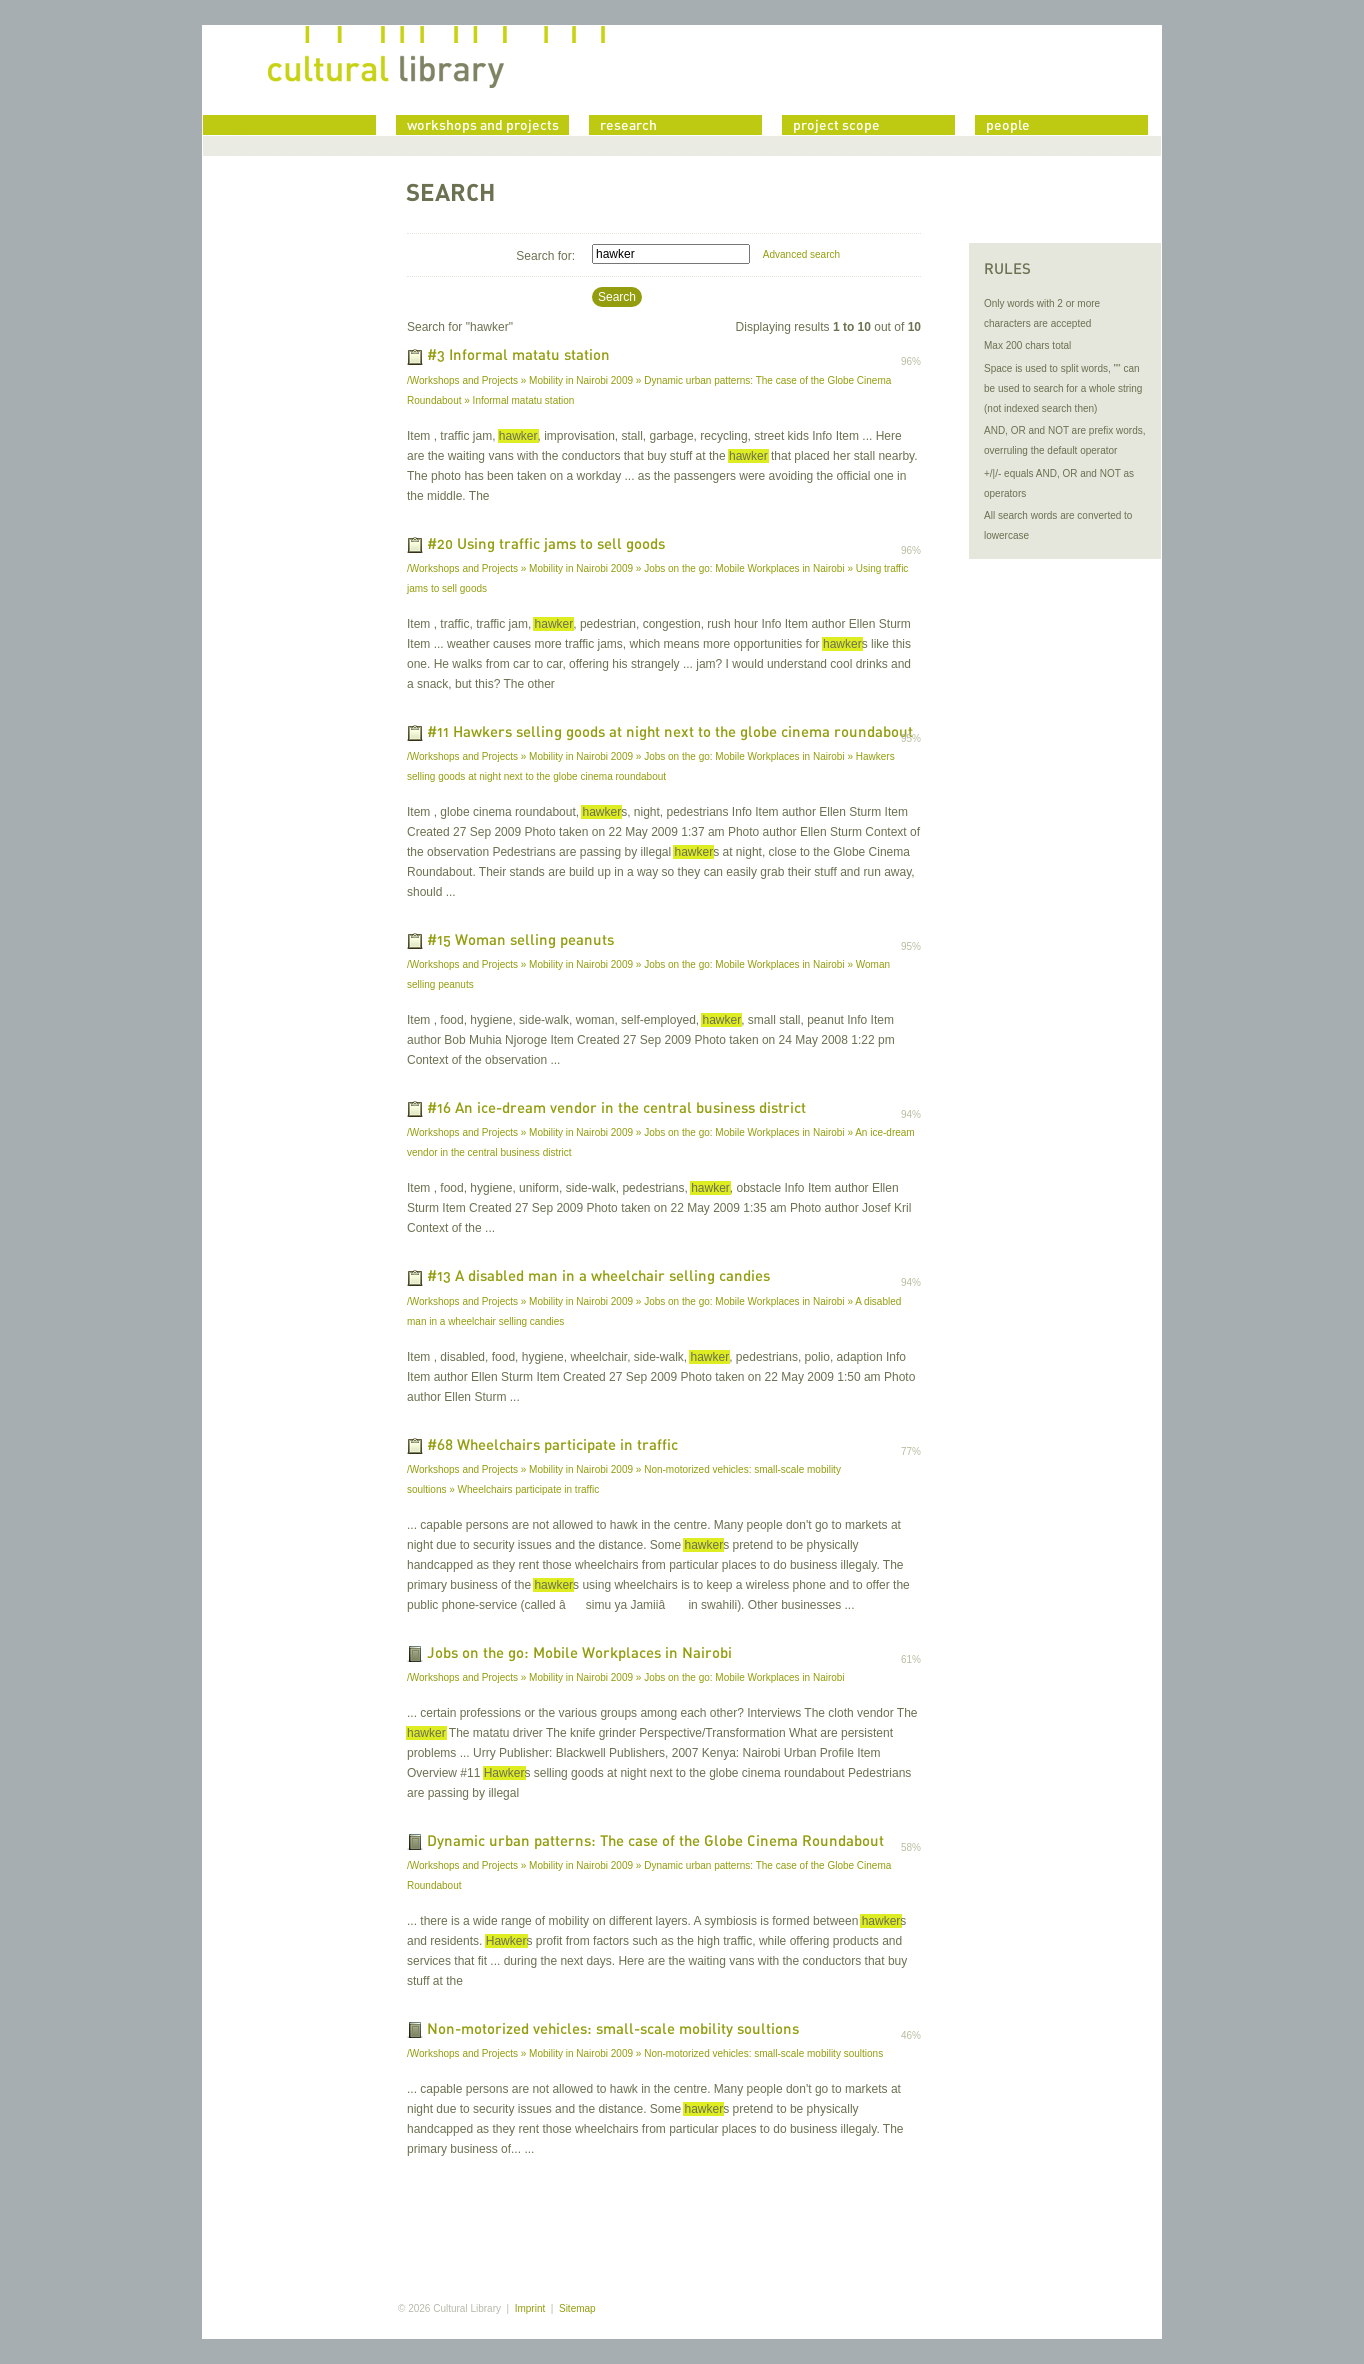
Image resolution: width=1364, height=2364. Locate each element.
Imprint (530, 2308)
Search (617, 297)
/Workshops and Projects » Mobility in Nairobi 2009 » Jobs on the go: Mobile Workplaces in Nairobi (626, 1677)
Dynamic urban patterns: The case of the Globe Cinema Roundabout (655, 1842)
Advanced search (801, 254)
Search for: (545, 256)
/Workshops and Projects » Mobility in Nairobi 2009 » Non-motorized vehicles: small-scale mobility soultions (645, 2053)
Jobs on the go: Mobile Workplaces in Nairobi (579, 1654)
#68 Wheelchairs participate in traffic (552, 1446)
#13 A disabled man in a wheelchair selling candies (598, 1278)
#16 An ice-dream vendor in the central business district (616, 1109)
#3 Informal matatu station (518, 357)
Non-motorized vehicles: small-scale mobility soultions (613, 2030)
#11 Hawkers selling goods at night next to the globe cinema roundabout (670, 733)
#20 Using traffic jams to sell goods (546, 545)
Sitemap (577, 2308)
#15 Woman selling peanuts (520, 941)
